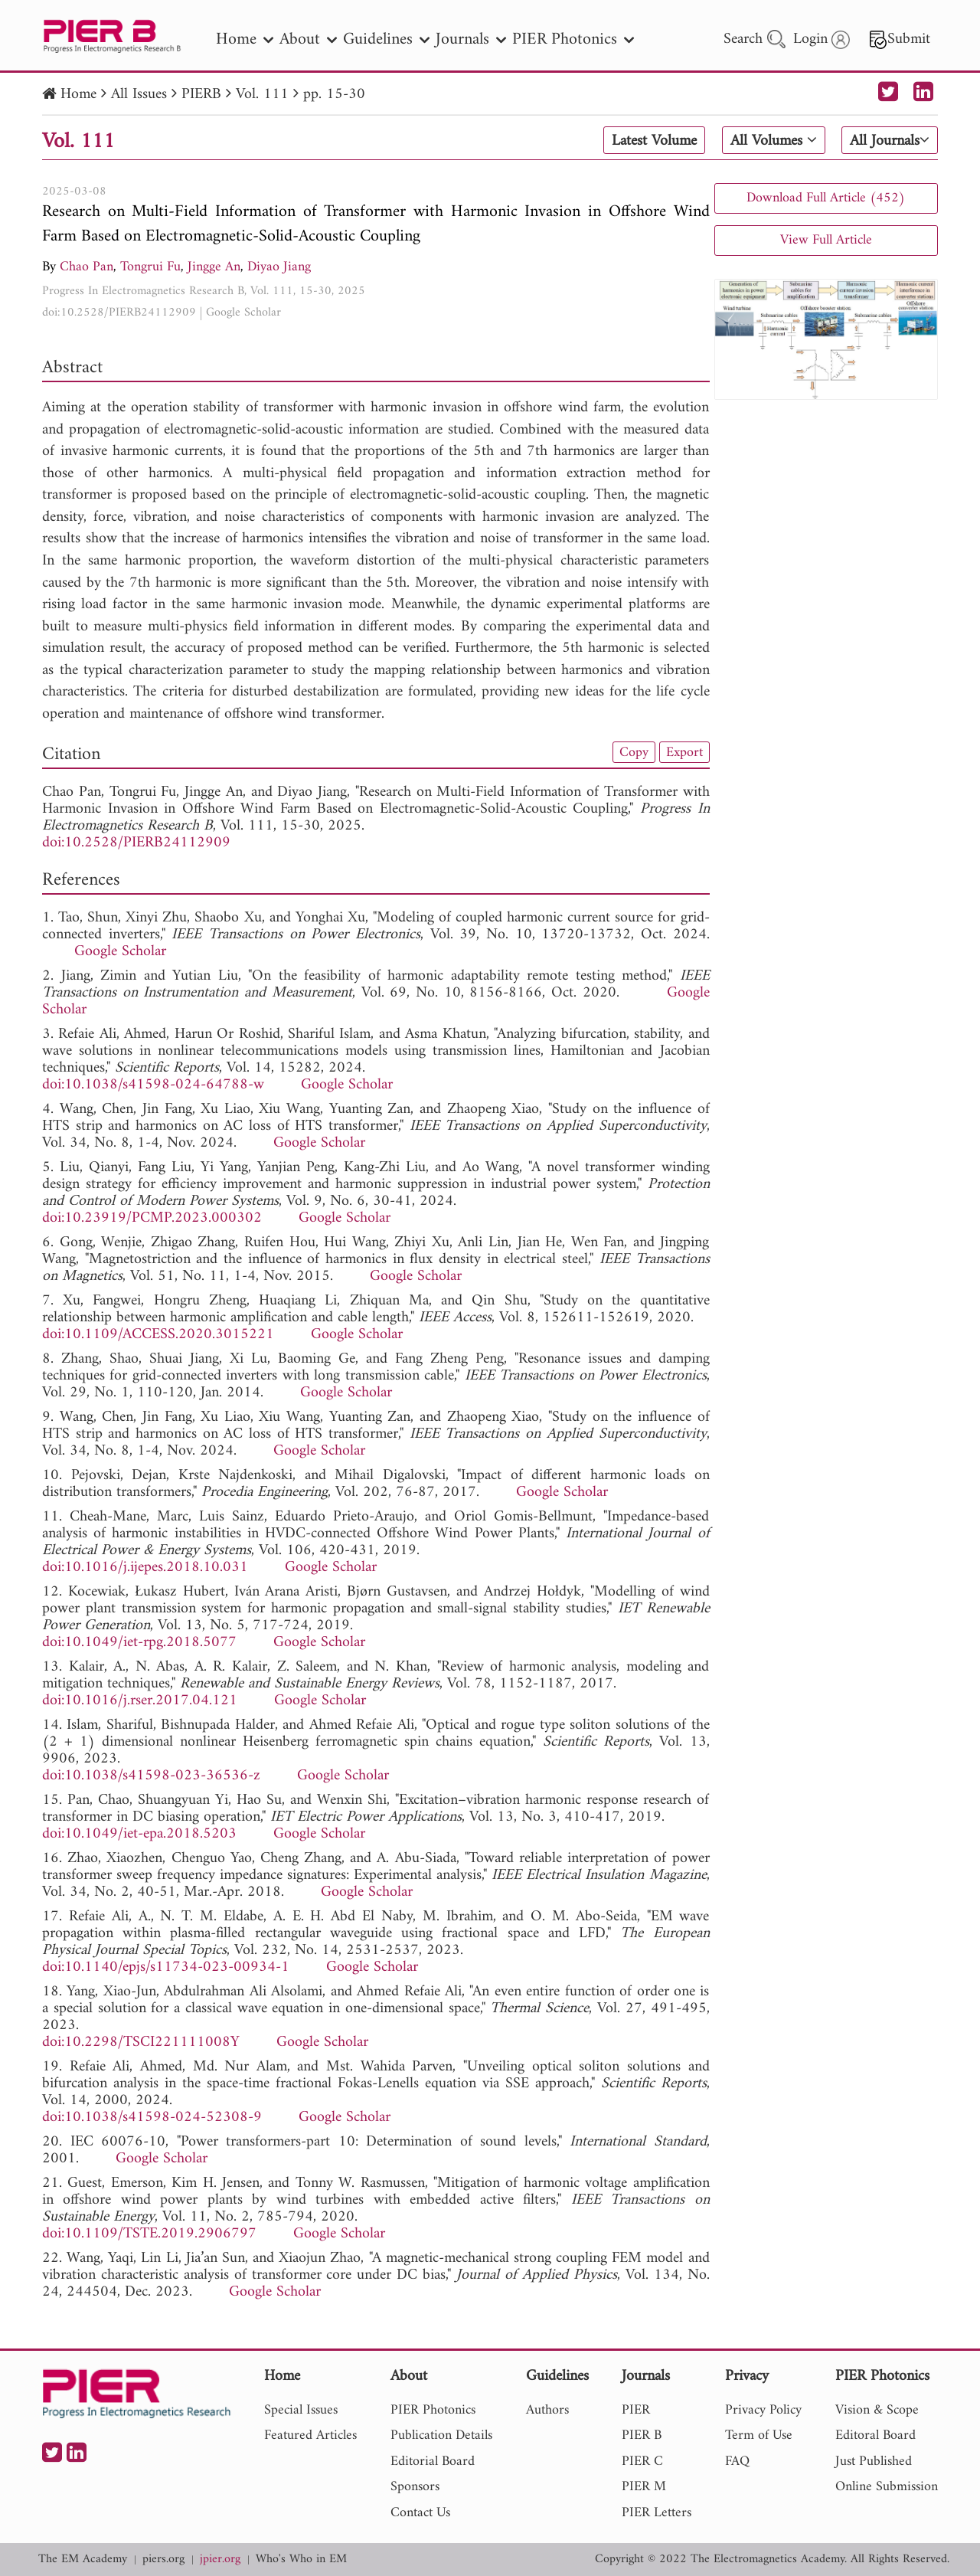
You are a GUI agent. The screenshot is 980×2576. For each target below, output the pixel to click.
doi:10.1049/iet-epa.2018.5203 (139, 1834)
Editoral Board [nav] (875, 2435)
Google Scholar (243, 312)
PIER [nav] (636, 2410)
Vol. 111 (262, 94)
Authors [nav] (547, 2410)
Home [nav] (244, 39)
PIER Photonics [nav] (573, 39)
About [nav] (308, 39)
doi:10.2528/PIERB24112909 (119, 312)
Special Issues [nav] (301, 2410)
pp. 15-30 (334, 94)
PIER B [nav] (642, 2435)
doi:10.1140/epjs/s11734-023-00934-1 (165, 1967)
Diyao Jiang (279, 267)
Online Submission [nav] (886, 2487)
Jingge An (214, 267)
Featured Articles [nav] (310, 2435)
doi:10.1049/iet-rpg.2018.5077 (139, 1642)
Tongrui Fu (150, 267)
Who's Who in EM (301, 2559)
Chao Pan (86, 267)
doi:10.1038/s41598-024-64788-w (153, 1085)
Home (78, 94)
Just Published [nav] (873, 2461)
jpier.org (220, 2559)
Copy (633, 752)
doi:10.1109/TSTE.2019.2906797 (149, 2234)
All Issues (139, 94)
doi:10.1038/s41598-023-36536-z (151, 1776)
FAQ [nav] (737, 2461)
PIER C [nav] (642, 2461)
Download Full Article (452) (825, 198)
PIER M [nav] (644, 2487)
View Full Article (826, 240)
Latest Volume (654, 141)
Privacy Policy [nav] (763, 2410)
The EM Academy (82, 2559)
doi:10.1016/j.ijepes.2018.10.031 (145, 1567)
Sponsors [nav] (414, 2487)
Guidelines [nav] (386, 39)
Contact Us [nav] (420, 2513)
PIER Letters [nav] (656, 2513)
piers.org (163, 2559)
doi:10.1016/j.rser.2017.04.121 (139, 1700)
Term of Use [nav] (758, 2435)
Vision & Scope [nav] (877, 2410)
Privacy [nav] (747, 2377)
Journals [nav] (471, 39)
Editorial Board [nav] (432, 2461)
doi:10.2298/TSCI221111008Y (141, 2042)
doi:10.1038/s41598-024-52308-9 (152, 2117)
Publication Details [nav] (441, 2435)
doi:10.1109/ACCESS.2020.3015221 (158, 1334)
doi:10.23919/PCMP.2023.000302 (152, 1218)
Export (684, 752)
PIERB (201, 94)
